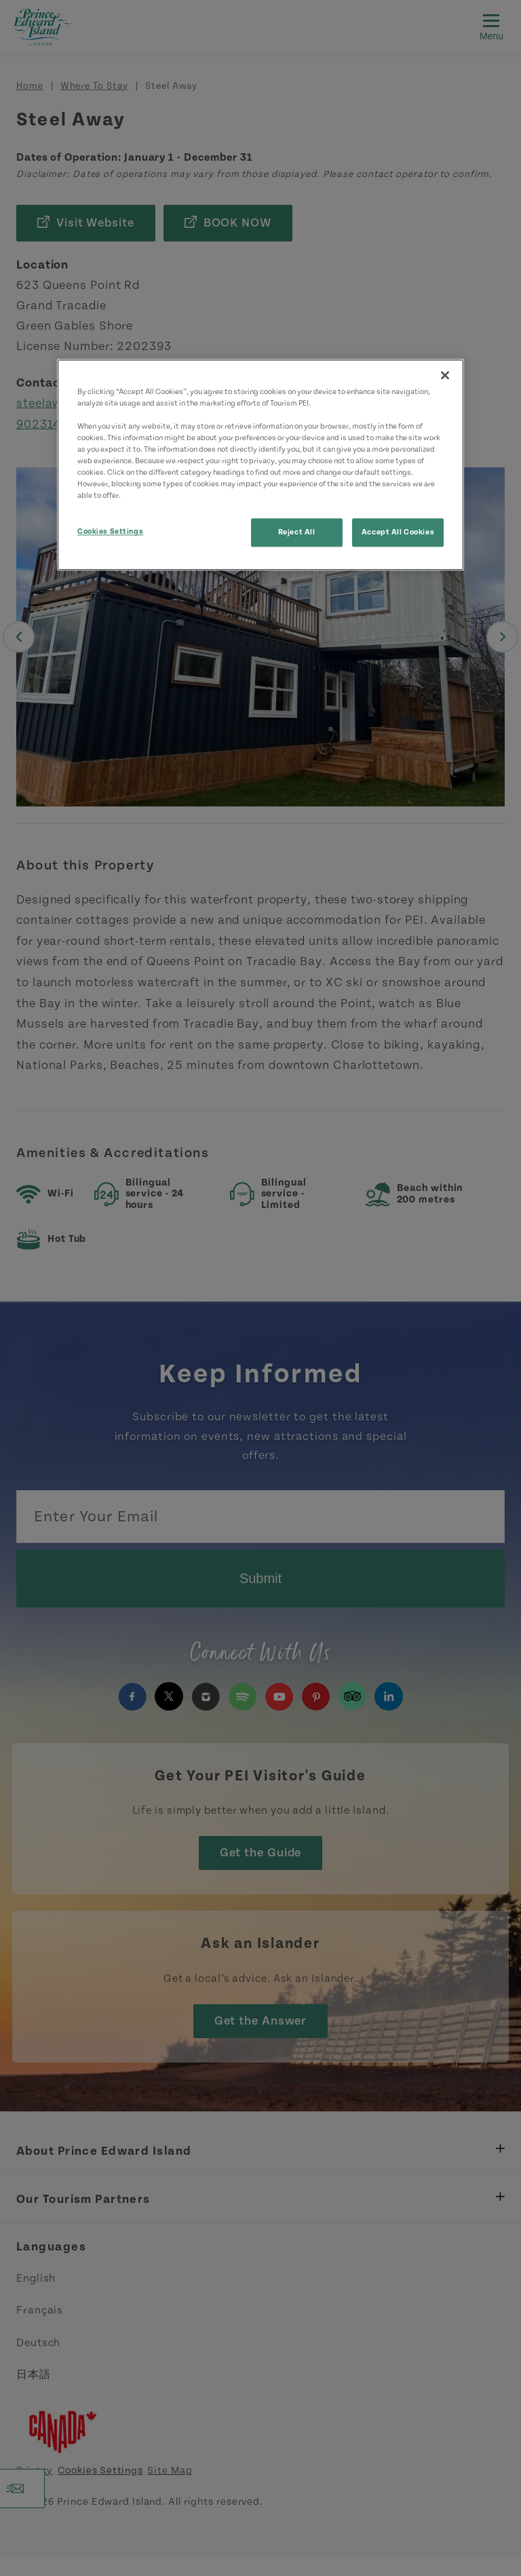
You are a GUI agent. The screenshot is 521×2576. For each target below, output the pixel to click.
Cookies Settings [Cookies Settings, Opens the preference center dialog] (110, 532)
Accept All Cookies (398, 532)
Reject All (296, 532)
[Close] (445, 375)
